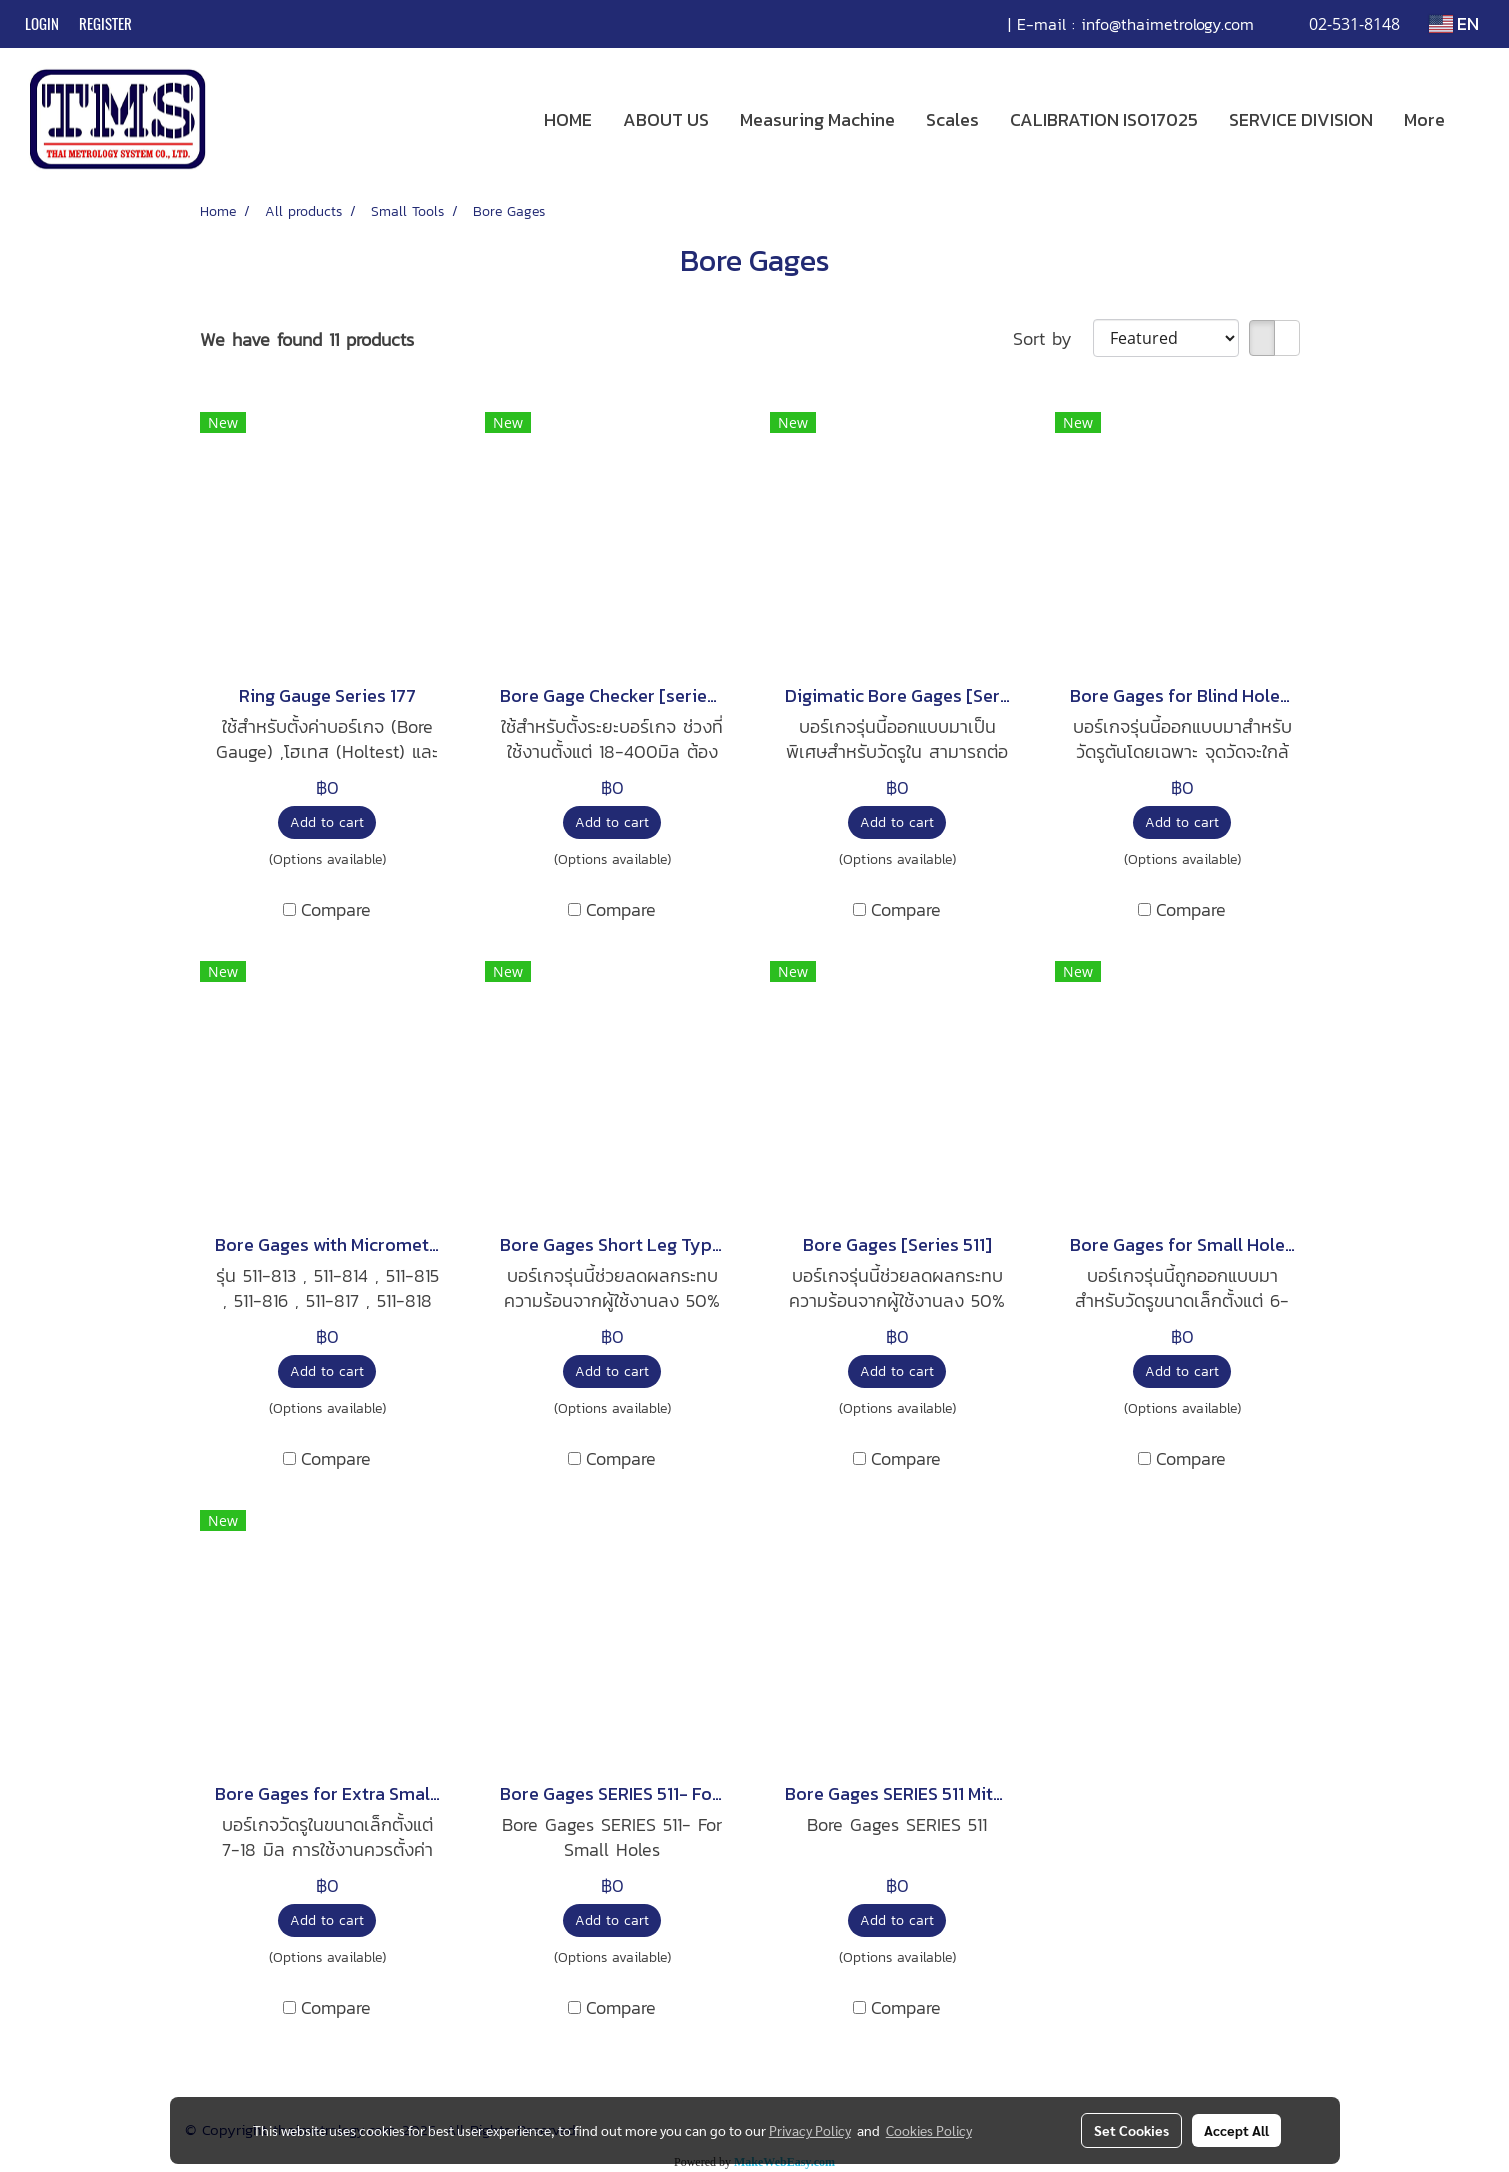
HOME (568, 119)
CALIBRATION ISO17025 (1104, 119)
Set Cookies (1131, 2130)
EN (1454, 23)
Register (105, 24)
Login (42, 24)
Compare (336, 909)
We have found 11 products (307, 339)
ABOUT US (666, 119)
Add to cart (327, 822)
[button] (1478, 120)
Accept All (1236, 2130)
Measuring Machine (817, 119)
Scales (952, 119)
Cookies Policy (929, 2130)
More (1424, 119)
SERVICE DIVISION (1301, 119)
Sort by (1053, 338)
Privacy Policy (810, 2130)
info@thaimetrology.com (1167, 24)
